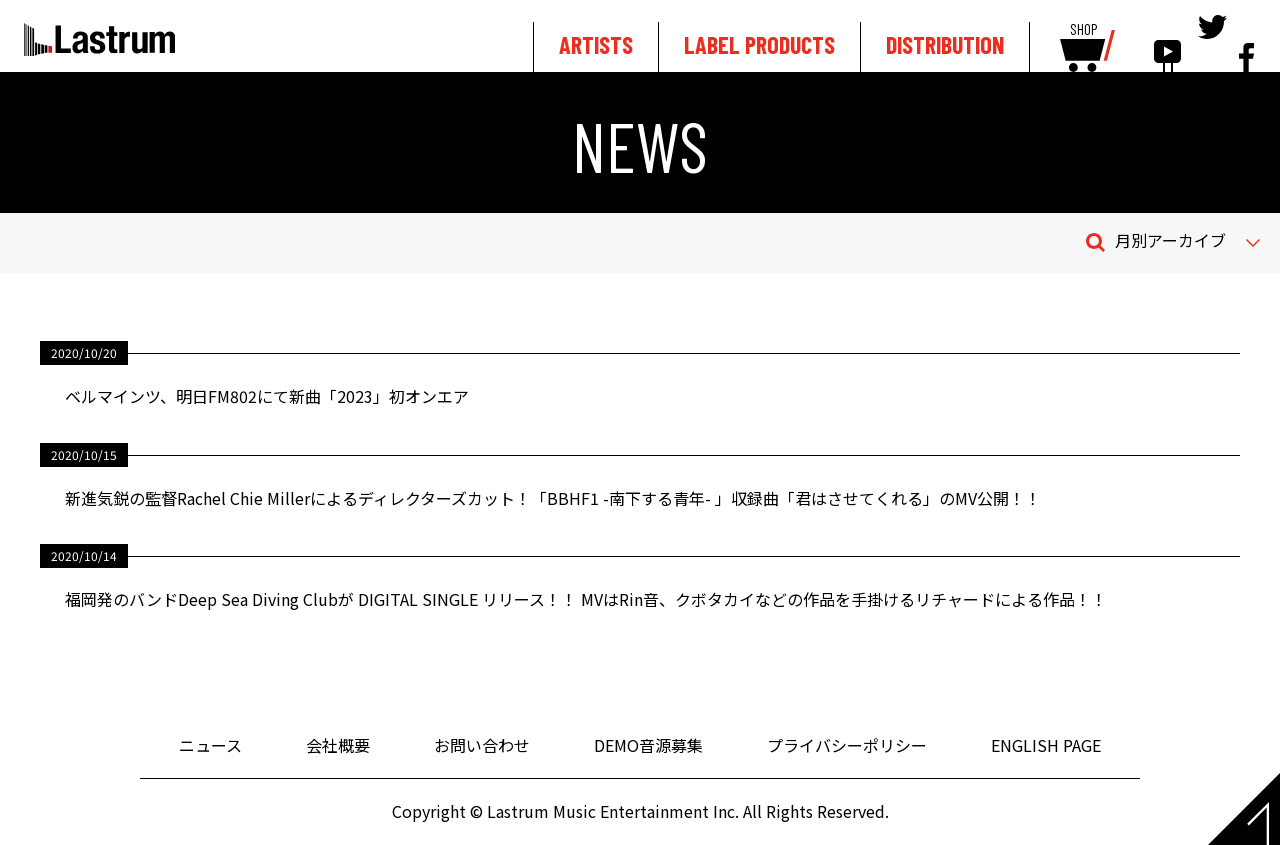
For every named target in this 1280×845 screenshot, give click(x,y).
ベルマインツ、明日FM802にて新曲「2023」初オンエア (267, 396)
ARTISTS (596, 44)
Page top (1244, 809)
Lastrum (99, 39)
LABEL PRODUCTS (759, 44)
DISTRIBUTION (945, 44)
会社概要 (338, 745)
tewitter (1212, 42)
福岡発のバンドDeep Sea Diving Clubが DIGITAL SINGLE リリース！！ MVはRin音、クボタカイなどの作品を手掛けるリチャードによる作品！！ (586, 599)
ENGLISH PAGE (1046, 745)
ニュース (210, 745)
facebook (1246, 42)
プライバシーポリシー (847, 745)
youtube (1167, 42)
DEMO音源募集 (648, 745)
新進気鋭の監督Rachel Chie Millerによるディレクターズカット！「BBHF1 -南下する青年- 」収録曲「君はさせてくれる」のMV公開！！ (553, 498)
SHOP (1083, 30)
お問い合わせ (482, 745)
